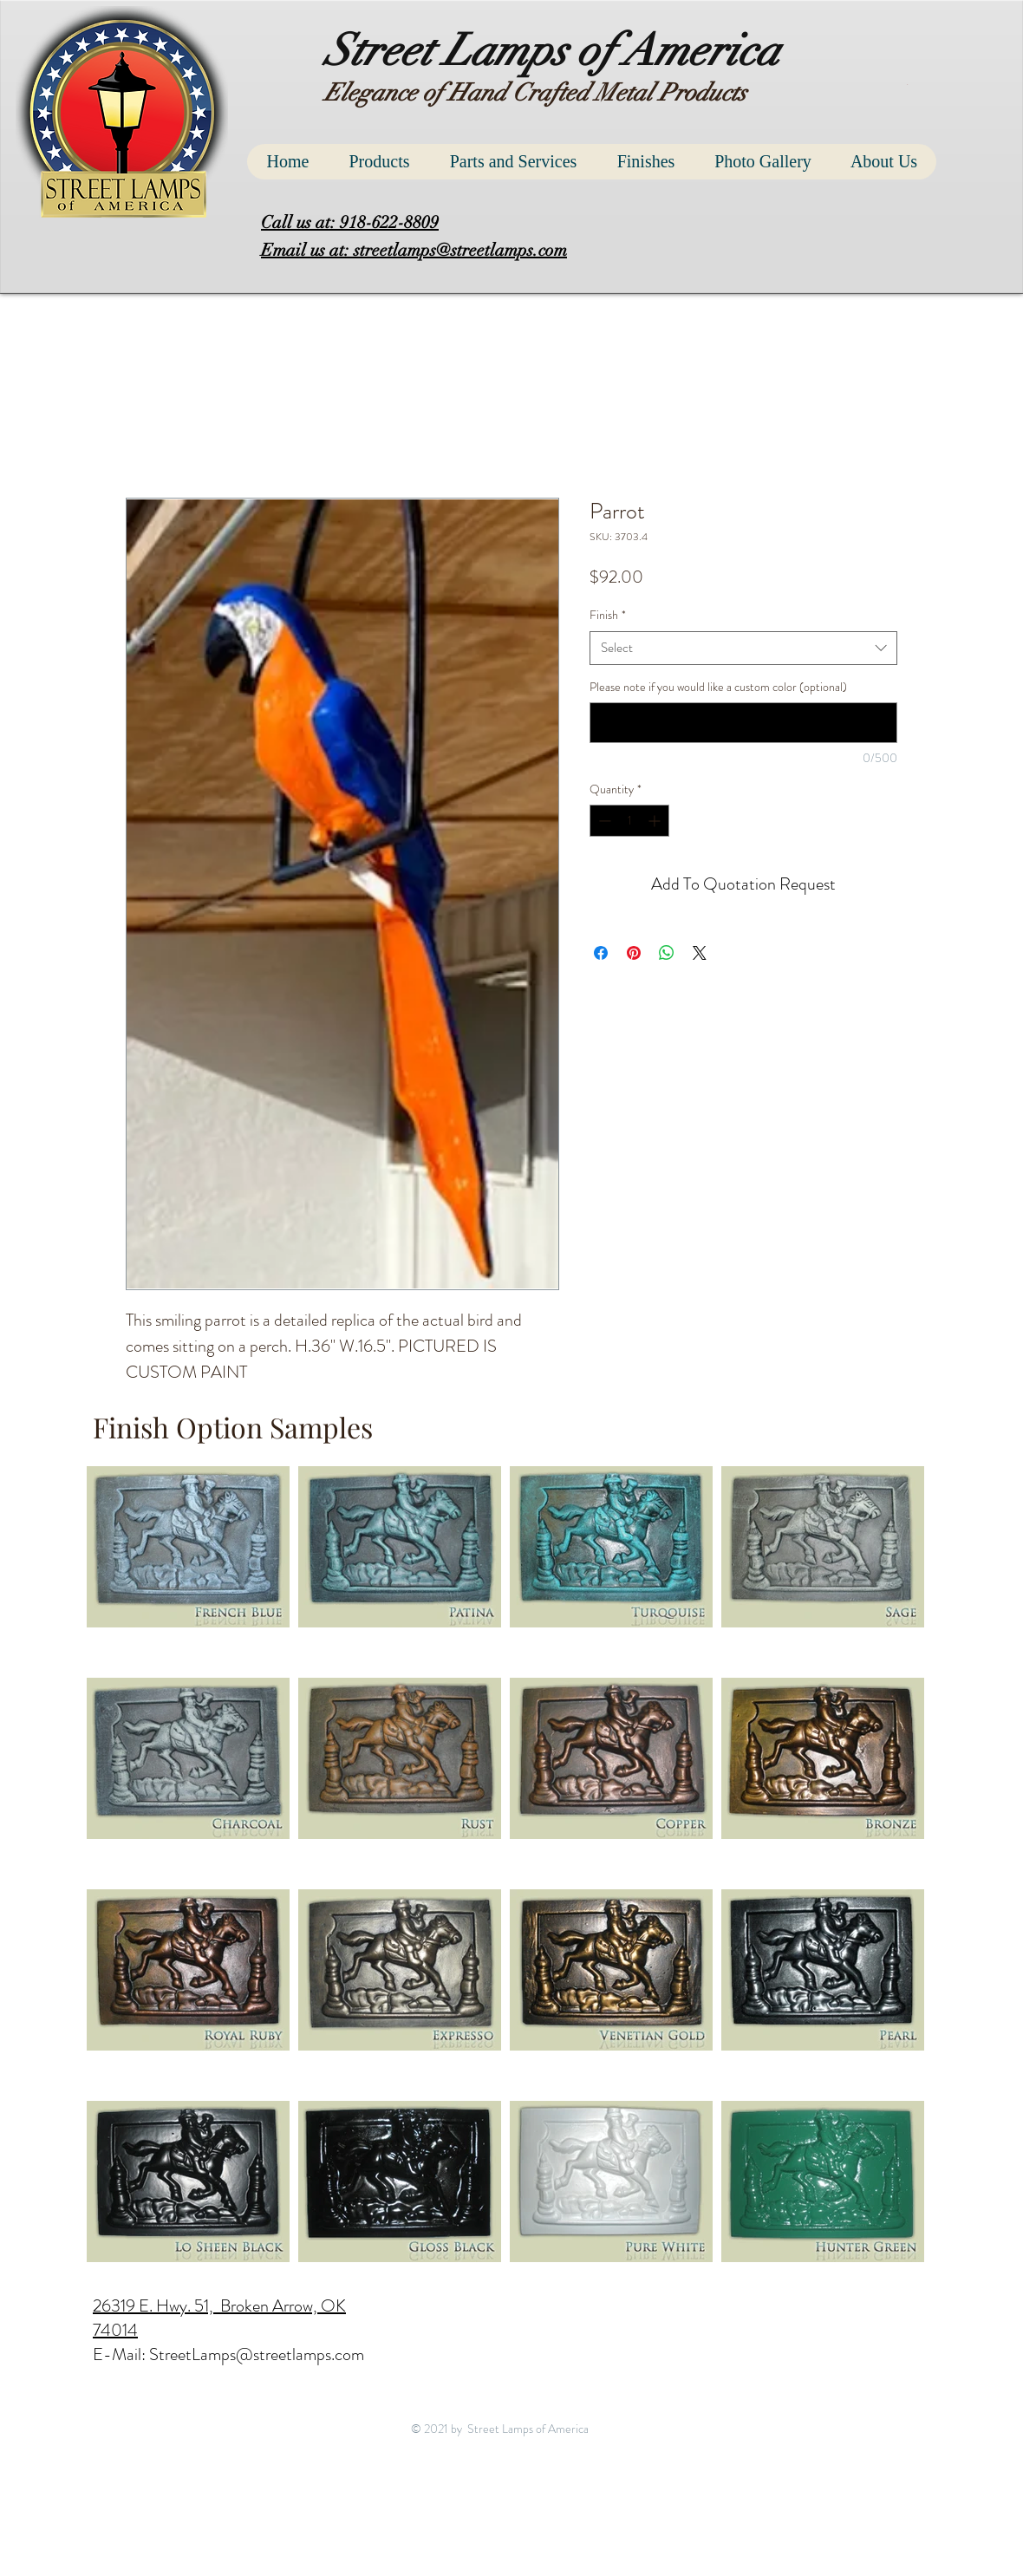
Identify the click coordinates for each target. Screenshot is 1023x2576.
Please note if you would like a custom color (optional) (718, 687)
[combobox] (743, 648)
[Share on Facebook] (600, 952)
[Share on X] (699, 952)
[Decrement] (603, 820)
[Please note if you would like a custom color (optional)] (743, 722)
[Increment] (656, 820)
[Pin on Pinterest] (633, 952)
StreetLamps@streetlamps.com (256, 2354)
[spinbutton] (629, 820)
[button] (909, 84)
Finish (608, 615)
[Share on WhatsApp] (666, 952)
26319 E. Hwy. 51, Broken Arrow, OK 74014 (219, 2318)
